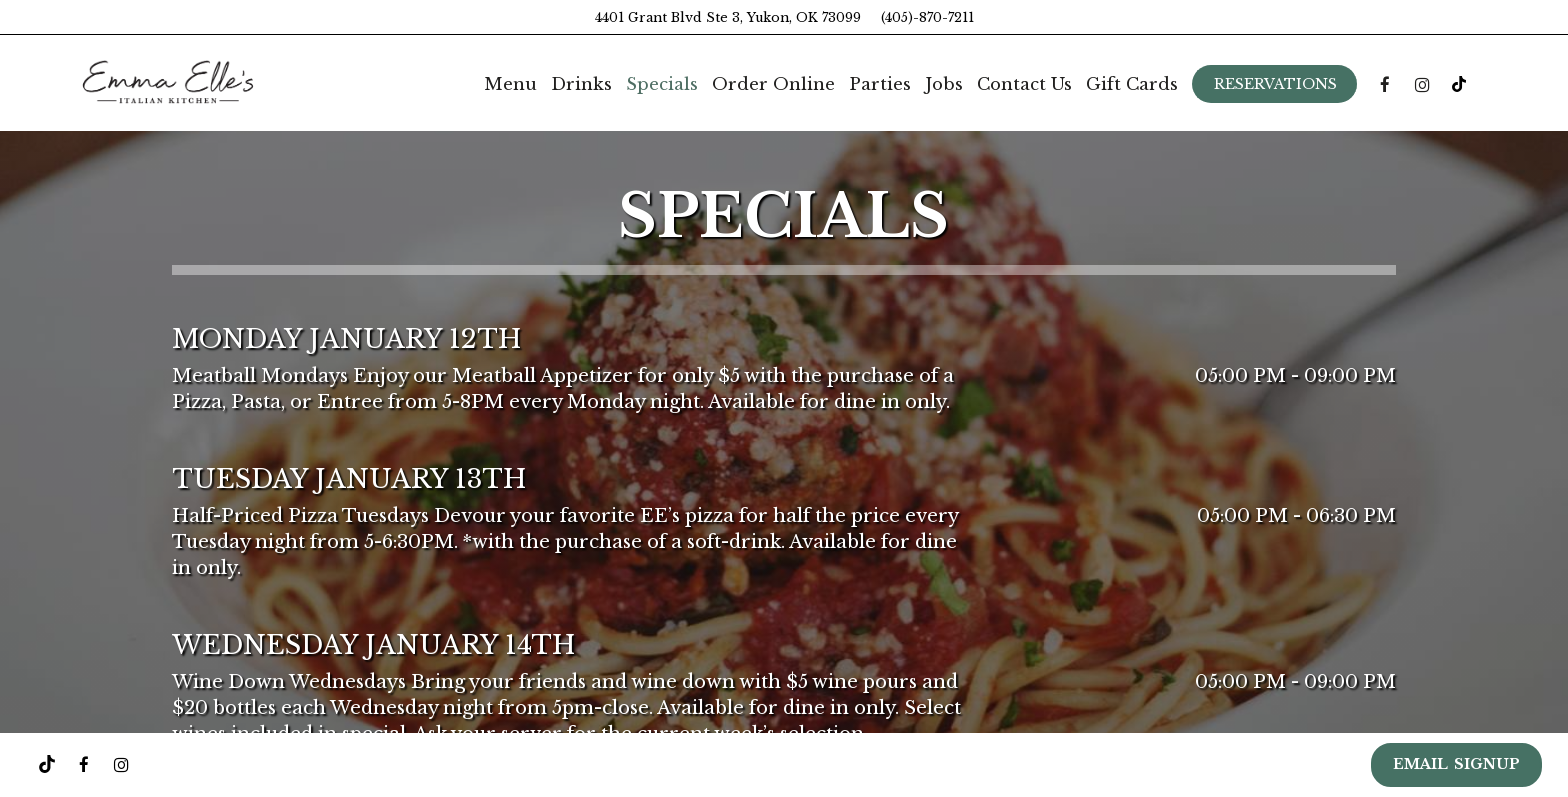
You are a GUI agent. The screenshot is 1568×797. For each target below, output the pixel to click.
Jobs (944, 85)
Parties (880, 85)
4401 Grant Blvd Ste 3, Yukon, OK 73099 (728, 17)
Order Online (773, 85)
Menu (510, 85)
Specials (662, 85)
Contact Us (1024, 85)
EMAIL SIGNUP (1456, 764)
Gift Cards (1132, 85)
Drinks (581, 85)
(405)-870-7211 (927, 17)
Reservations (1275, 84)
